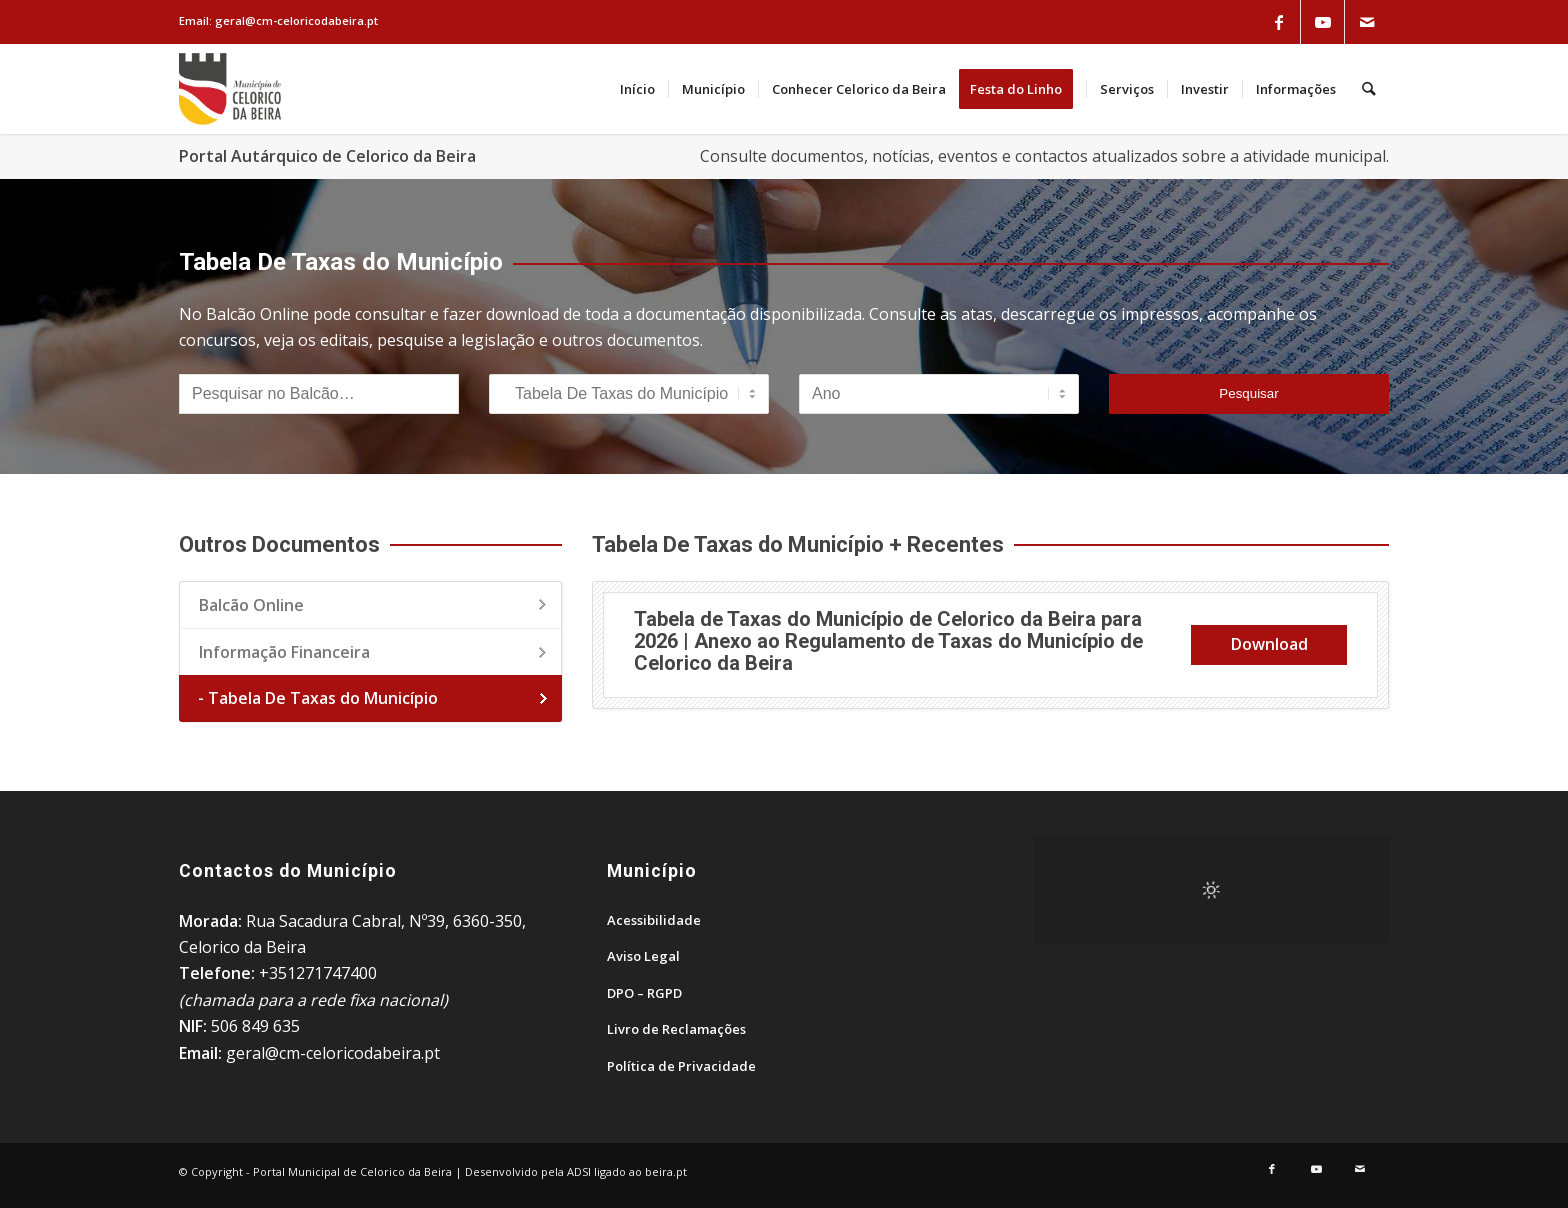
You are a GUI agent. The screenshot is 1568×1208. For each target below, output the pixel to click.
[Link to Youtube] (1323, 22)
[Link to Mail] (1367, 22)
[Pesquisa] (1369, 89)
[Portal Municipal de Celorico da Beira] (230, 89)
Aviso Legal (643, 956)
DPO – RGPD (644, 993)
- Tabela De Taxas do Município (318, 698)
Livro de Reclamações (676, 1029)
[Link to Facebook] (1279, 22)
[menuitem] (638, 89)
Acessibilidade (654, 920)
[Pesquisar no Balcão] (319, 394)
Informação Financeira (284, 652)
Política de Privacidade (681, 1066)
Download (1269, 644)
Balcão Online (251, 605)
